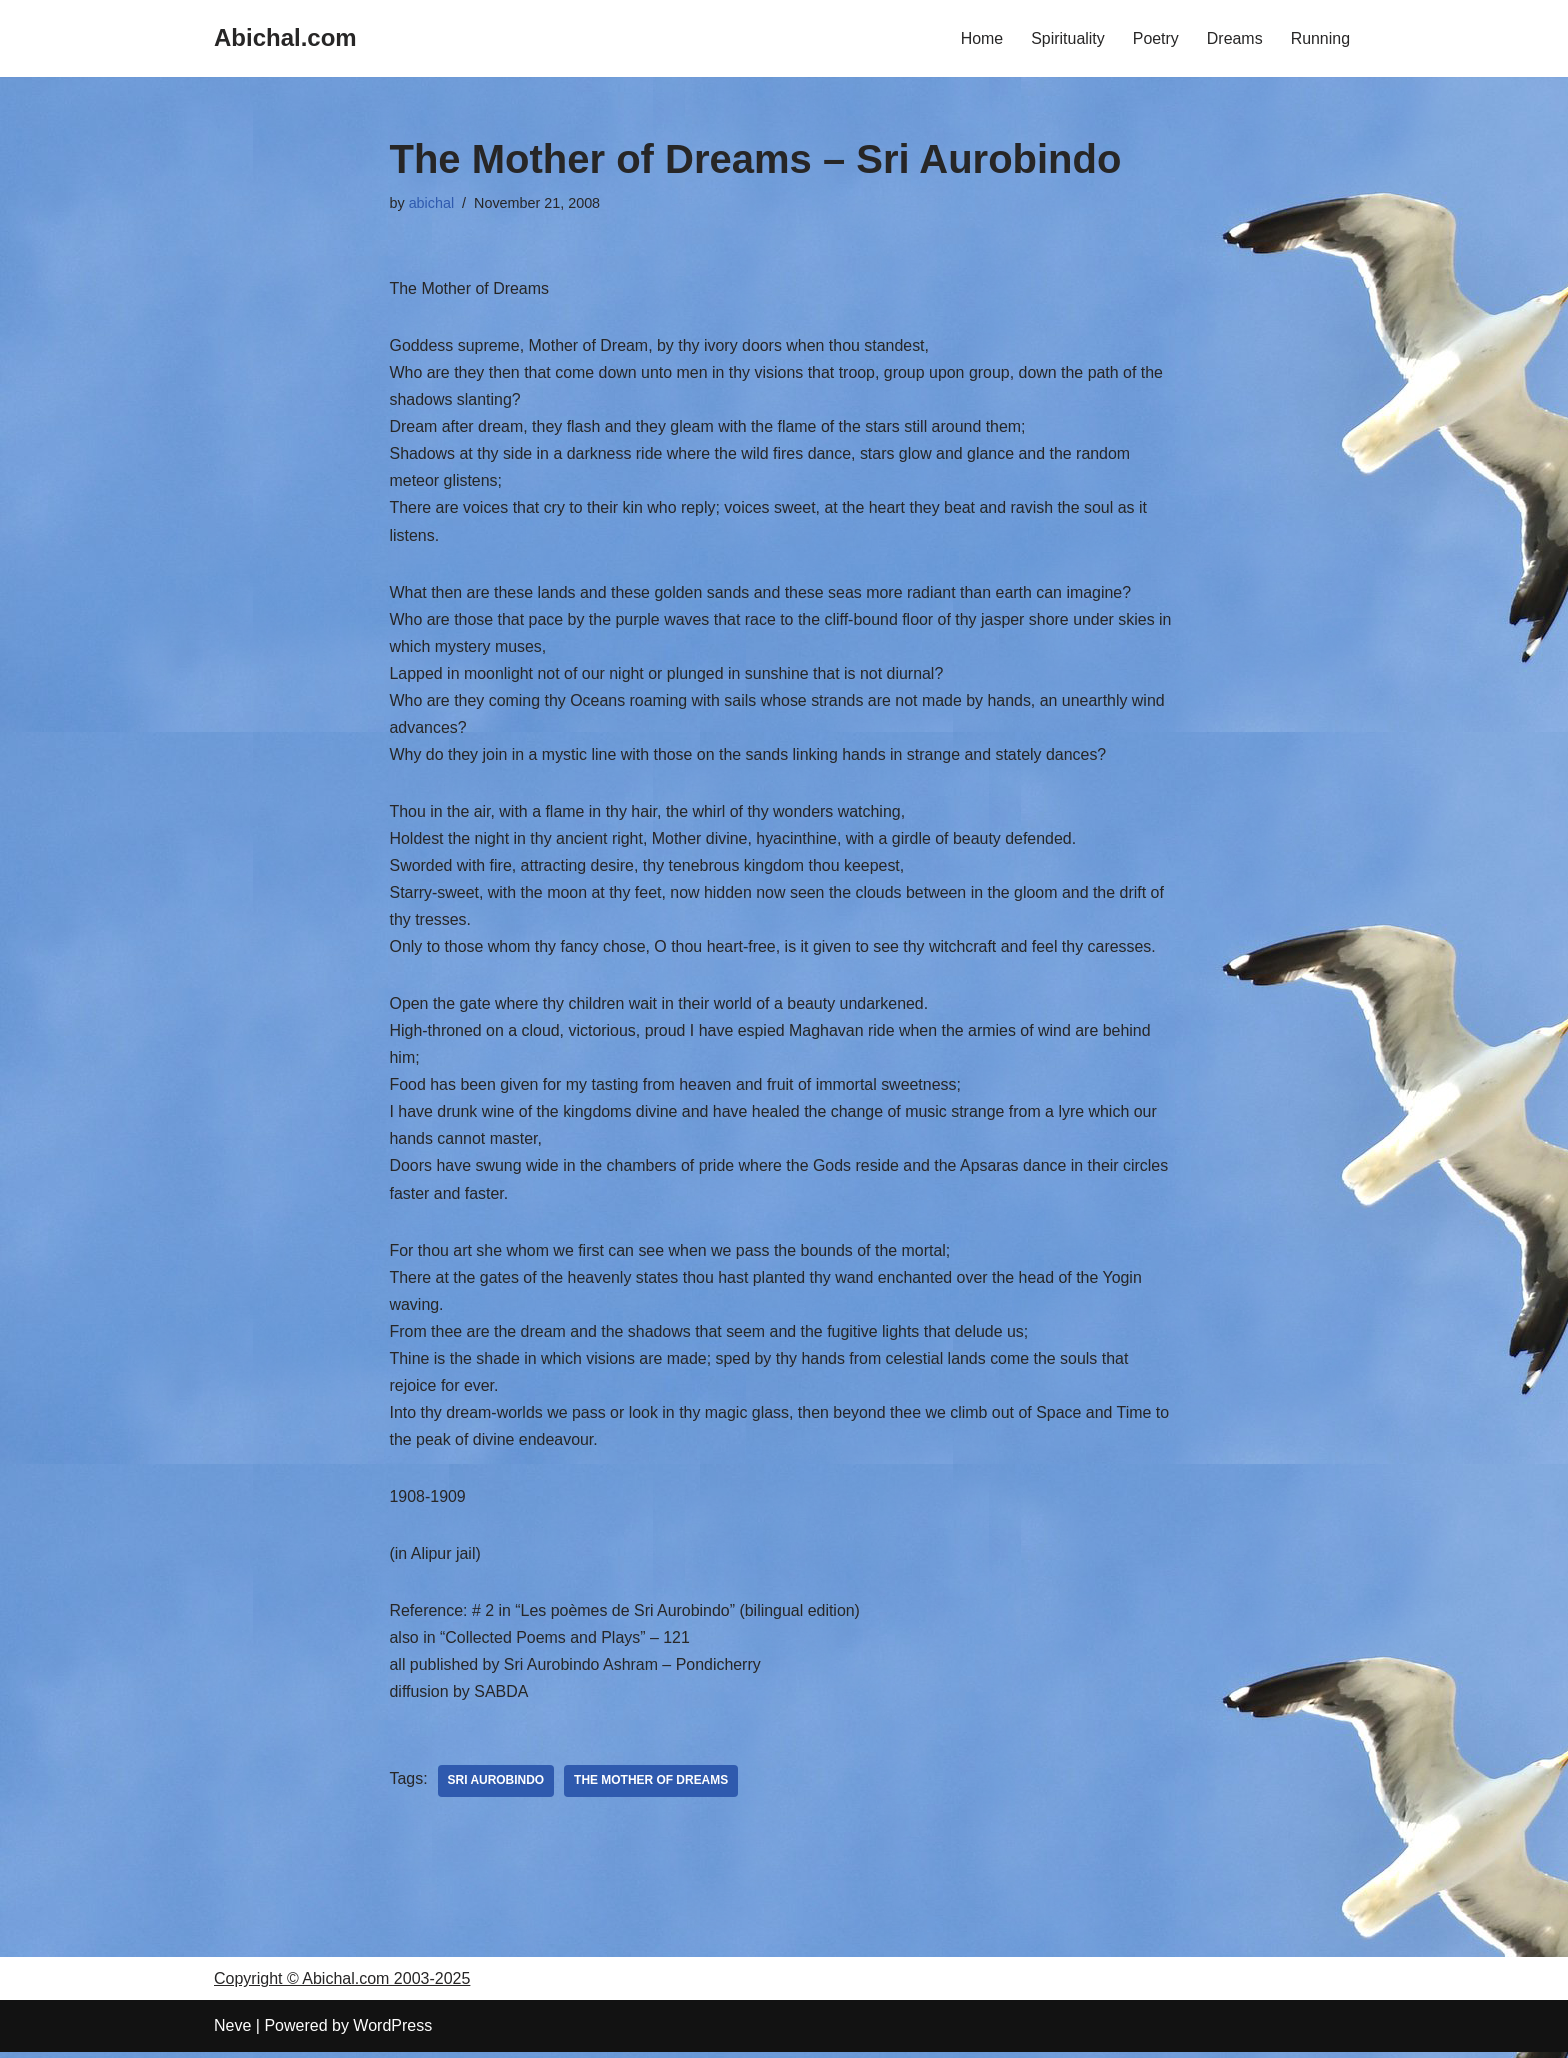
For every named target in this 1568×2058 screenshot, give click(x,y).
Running (1320, 38)
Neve (232, 2032)
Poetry (1155, 38)
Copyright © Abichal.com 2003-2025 (342, 1985)
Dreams (1234, 38)
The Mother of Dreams (652, 1788)
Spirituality (1067, 38)
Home (981, 38)
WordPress (392, 2032)
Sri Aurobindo (496, 1788)
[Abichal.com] (285, 38)
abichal (432, 203)
